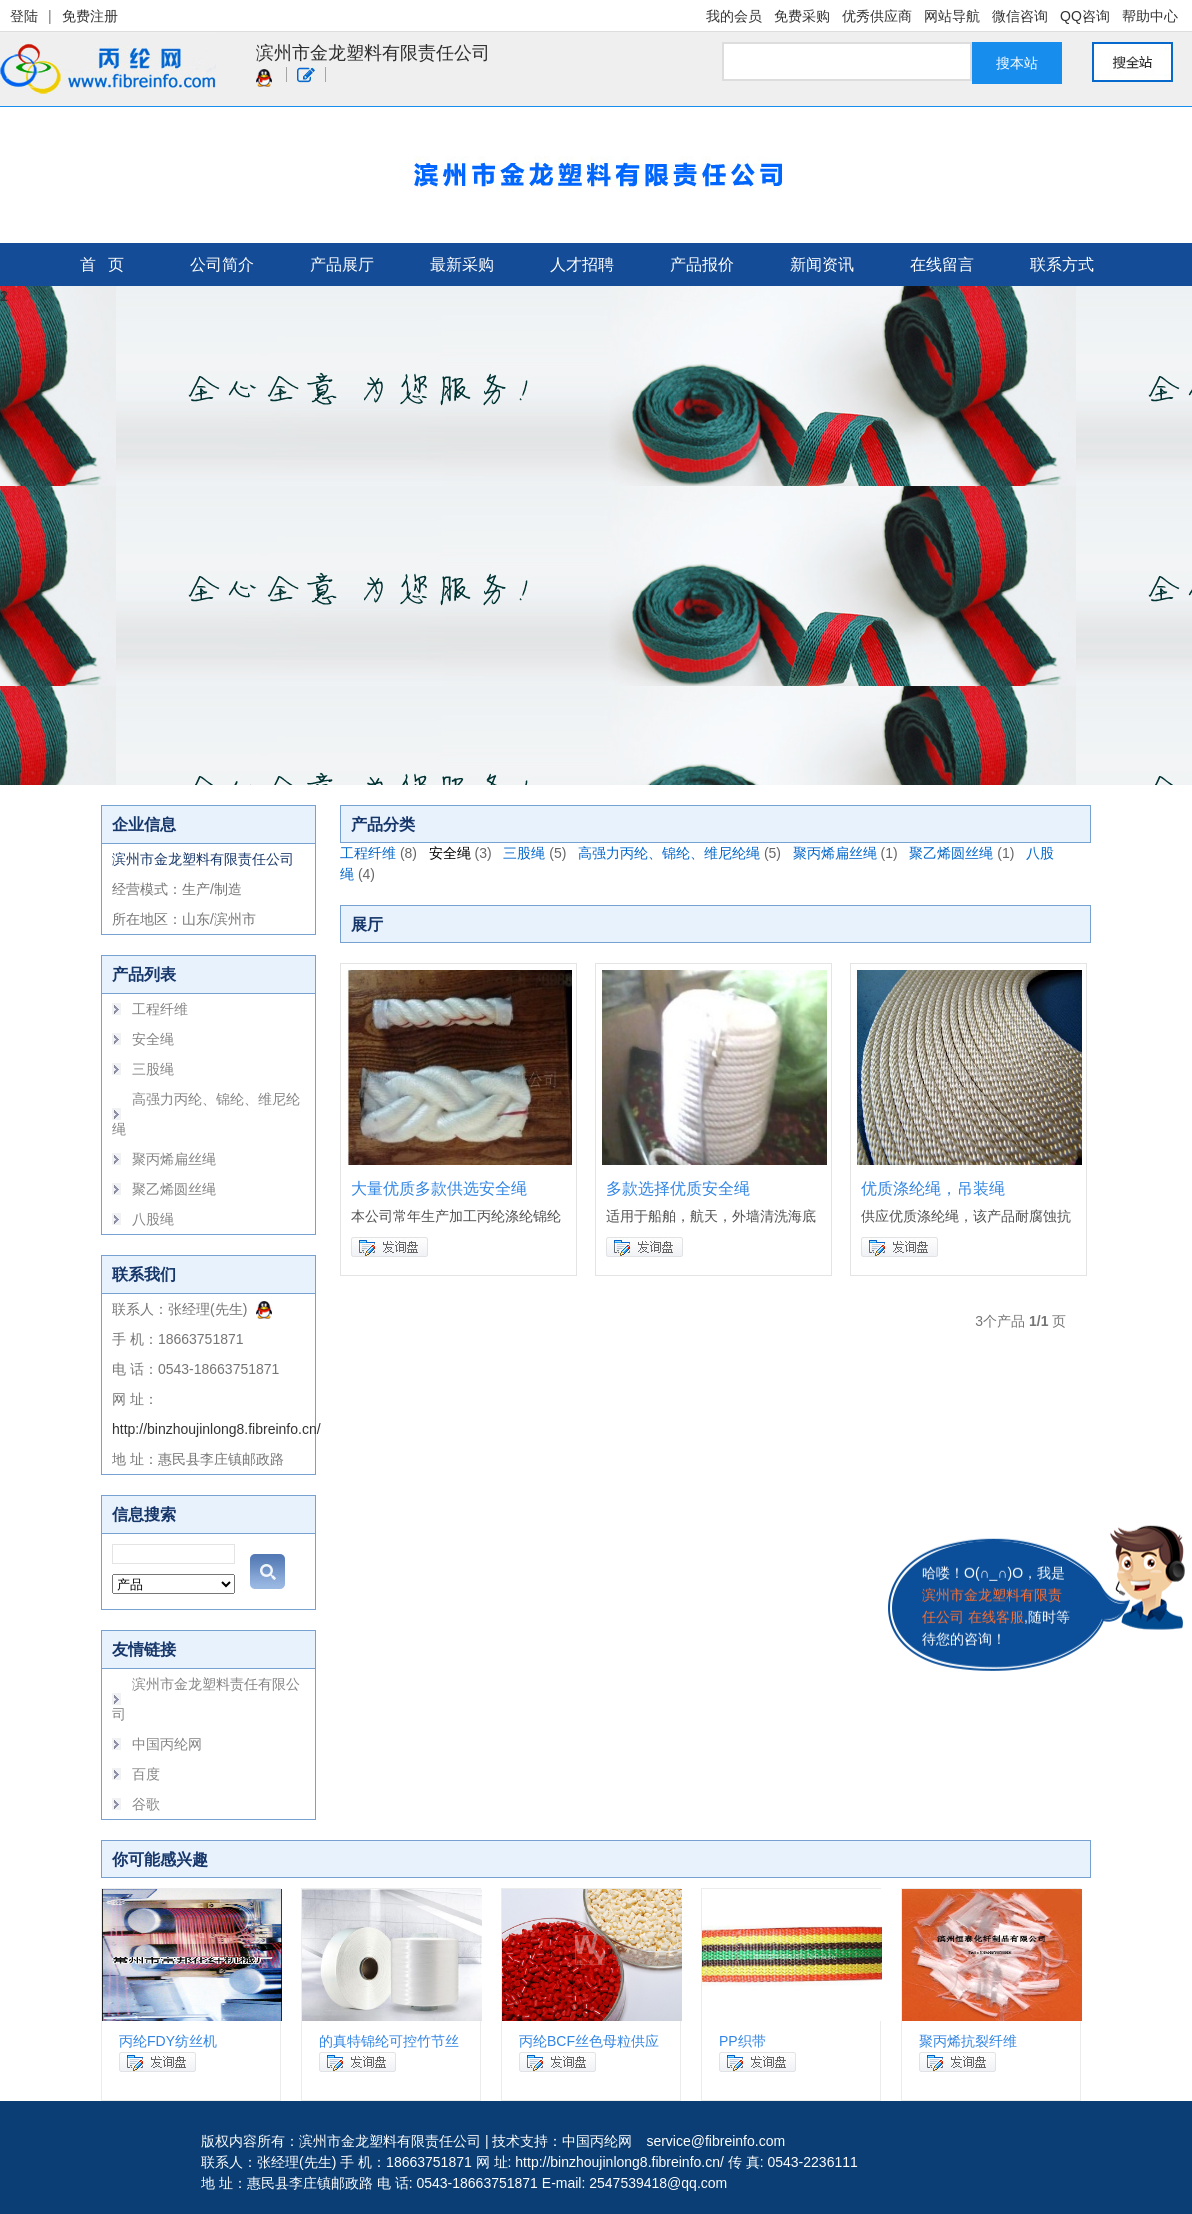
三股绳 (153, 1069)
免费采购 (802, 16)
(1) (889, 853)
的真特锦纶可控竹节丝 (389, 2041)
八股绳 (153, 1219)
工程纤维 (160, 1009)
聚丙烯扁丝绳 (174, 1159)
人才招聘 (582, 264)
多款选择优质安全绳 (678, 1188)
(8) (408, 853)
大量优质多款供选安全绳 (439, 1188)
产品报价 (702, 264)
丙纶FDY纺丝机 (168, 2041)
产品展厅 (342, 264)
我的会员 (734, 16)
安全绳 (153, 1039)
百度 (146, 1774)
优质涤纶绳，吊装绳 (933, 1188)
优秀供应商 (877, 16)
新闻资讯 (822, 264)
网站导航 (952, 16)
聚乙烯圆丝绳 (174, 1189)
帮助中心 (1150, 16)
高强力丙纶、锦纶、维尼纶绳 (669, 853)
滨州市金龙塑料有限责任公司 (373, 53)
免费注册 (90, 16)
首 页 (102, 264)
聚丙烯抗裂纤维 (968, 2041)
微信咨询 (1020, 16)
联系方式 (1062, 264)
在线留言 (942, 264)
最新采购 (462, 264)
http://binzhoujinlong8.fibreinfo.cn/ (216, 1429)
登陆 (24, 16)
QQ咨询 (1085, 16)
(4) (366, 874)
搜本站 (1017, 63)
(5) (557, 853)
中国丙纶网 (167, 1744)
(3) (483, 853)
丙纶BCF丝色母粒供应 (589, 2041)
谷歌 (146, 1804)
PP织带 (742, 2041)
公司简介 (222, 264)
